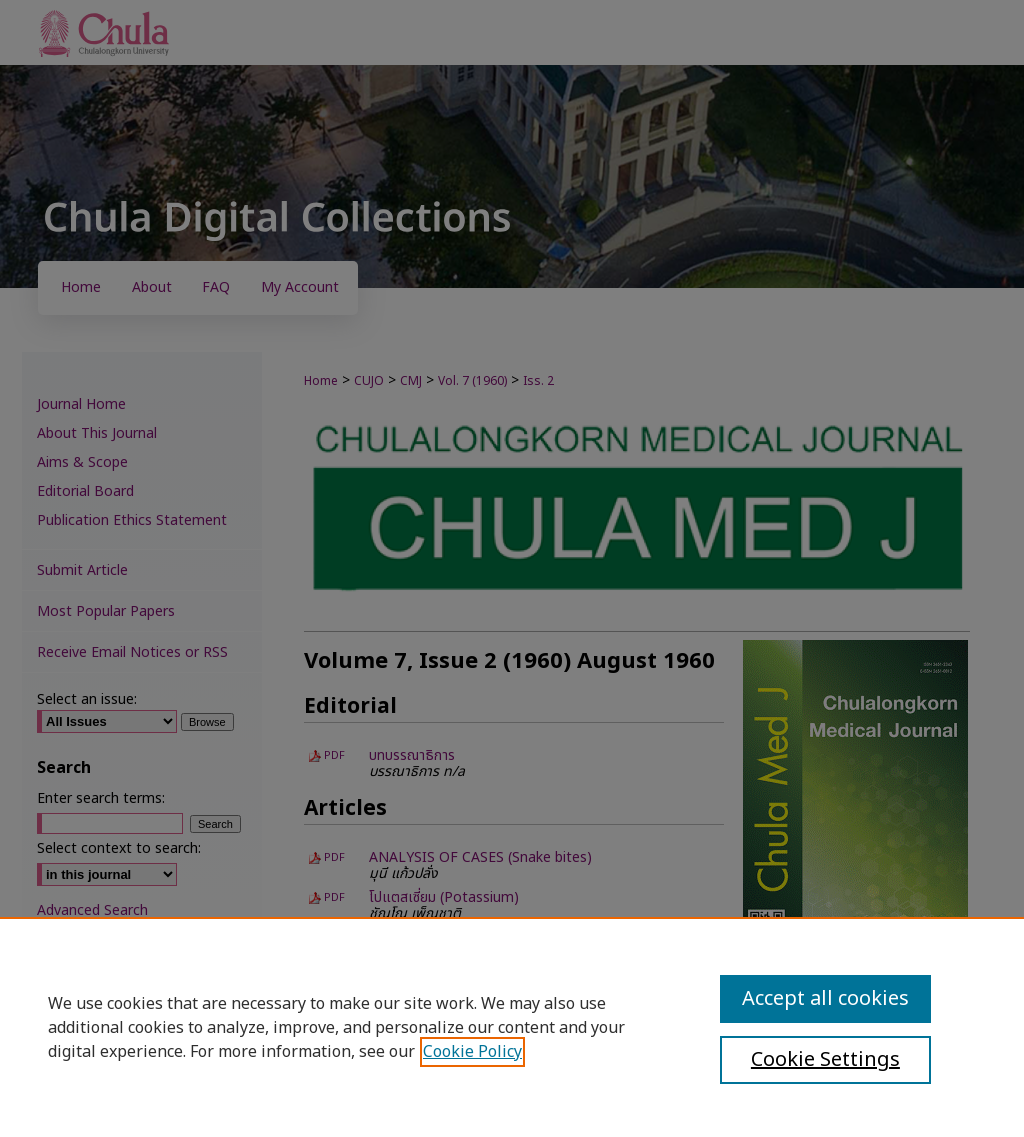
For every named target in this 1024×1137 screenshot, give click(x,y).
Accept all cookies (825, 999)
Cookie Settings (825, 1060)
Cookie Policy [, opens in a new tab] (472, 1052)
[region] (512, 1027)
